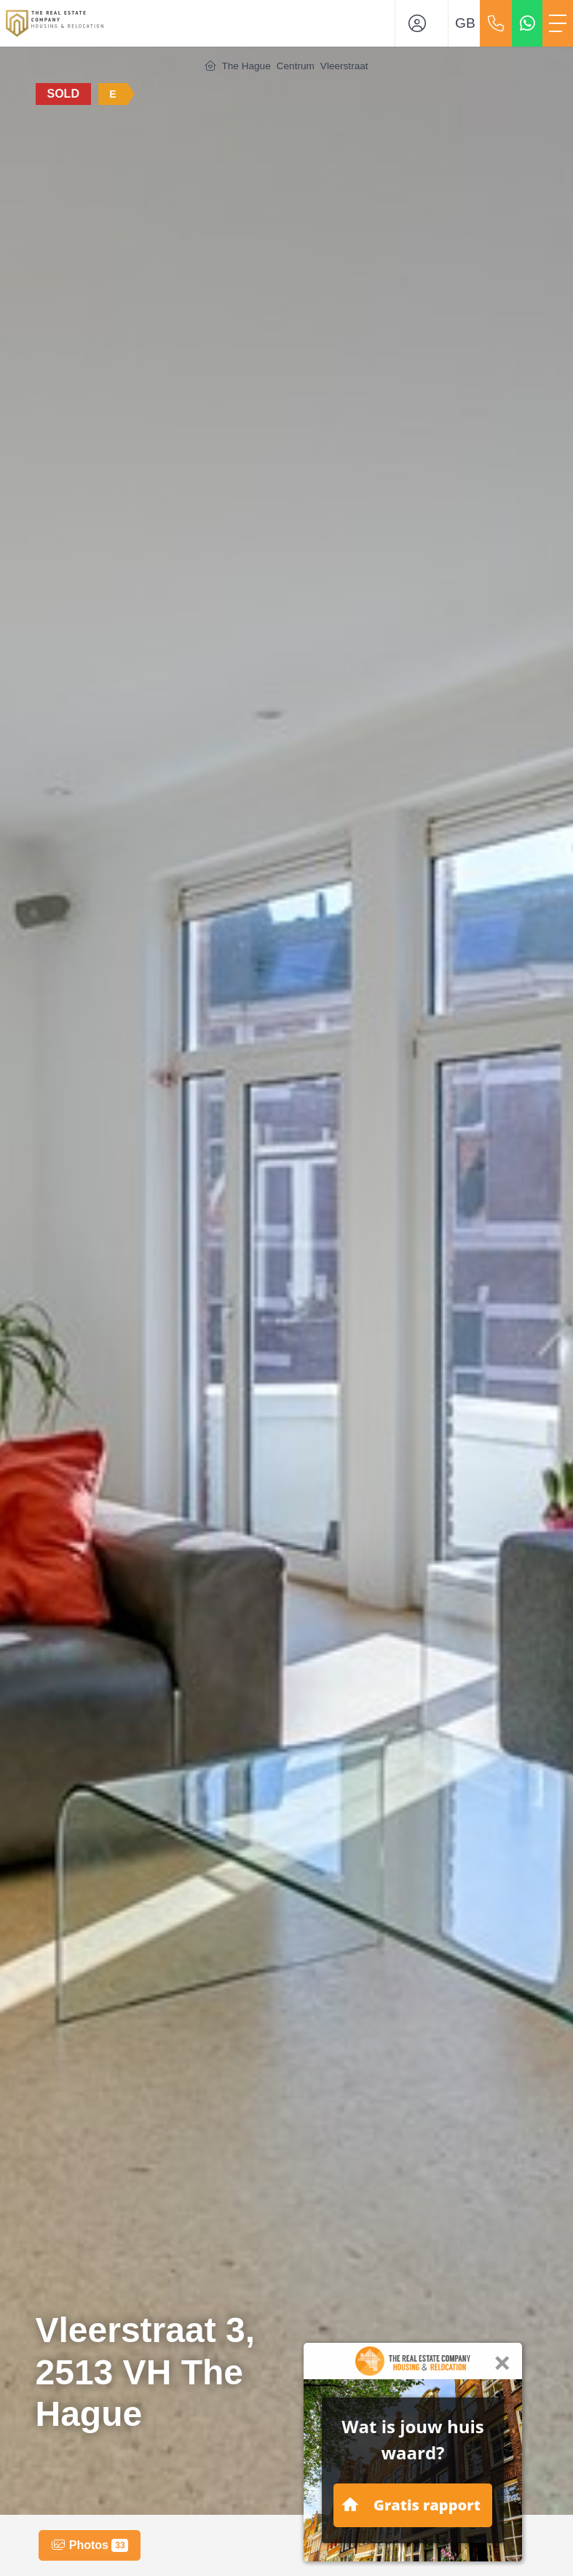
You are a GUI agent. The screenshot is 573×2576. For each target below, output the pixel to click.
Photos (89, 2545)
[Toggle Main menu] (557, 23)
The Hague (245, 65)
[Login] (421, 23)
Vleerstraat (344, 65)
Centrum (296, 65)
